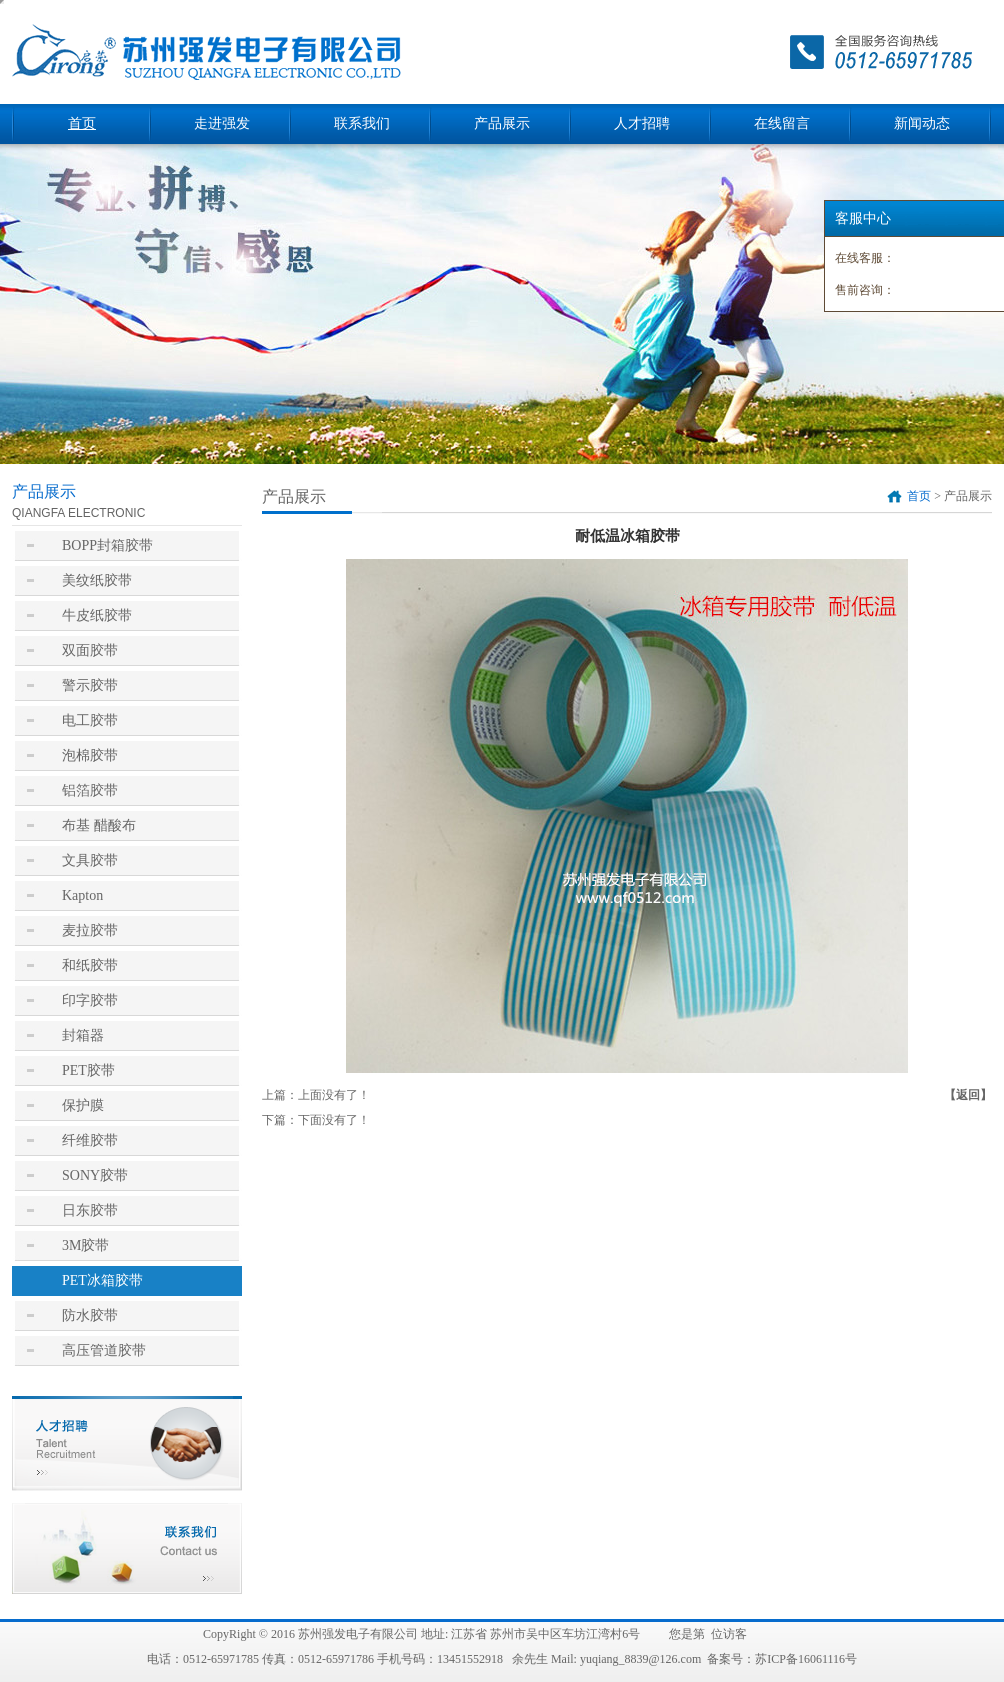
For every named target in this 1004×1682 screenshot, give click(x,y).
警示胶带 (90, 685)
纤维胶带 (90, 1140)
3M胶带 (85, 1245)
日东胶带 (90, 1210)
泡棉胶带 (90, 755)
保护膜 (83, 1105)
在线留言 (782, 123)
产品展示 (502, 123)
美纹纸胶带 (97, 580)
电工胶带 (90, 720)
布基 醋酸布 (99, 825)
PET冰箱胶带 (102, 1280)
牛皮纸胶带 (97, 615)
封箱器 (83, 1035)
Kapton (82, 895)
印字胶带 (90, 1000)
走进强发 (222, 123)
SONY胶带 (95, 1175)
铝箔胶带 (90, 790)
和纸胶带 (90, 965)
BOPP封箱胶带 (107, 545)
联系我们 (362, 123)
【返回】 (968, 1095)
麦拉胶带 (90, 930)
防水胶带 (90, 1315)
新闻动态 (922, 123)
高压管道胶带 (104, 1350)
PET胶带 (88, 1070)
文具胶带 (90, 860)
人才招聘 (642, 123)
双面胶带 (90, 650)
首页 (82, 123)
